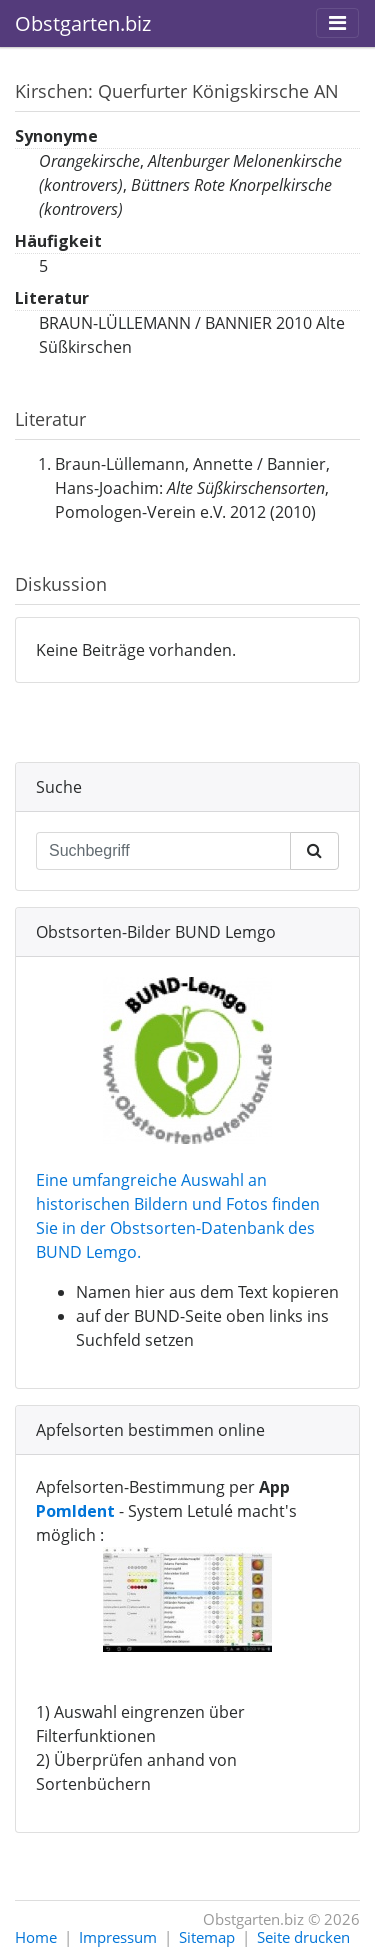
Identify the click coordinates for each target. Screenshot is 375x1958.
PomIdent (75, 1511)
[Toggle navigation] (337, 23)
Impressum (118, 1937)
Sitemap (207, 1937)
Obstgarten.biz (83, 23)
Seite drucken (303, 1937)
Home (36, 1937)
